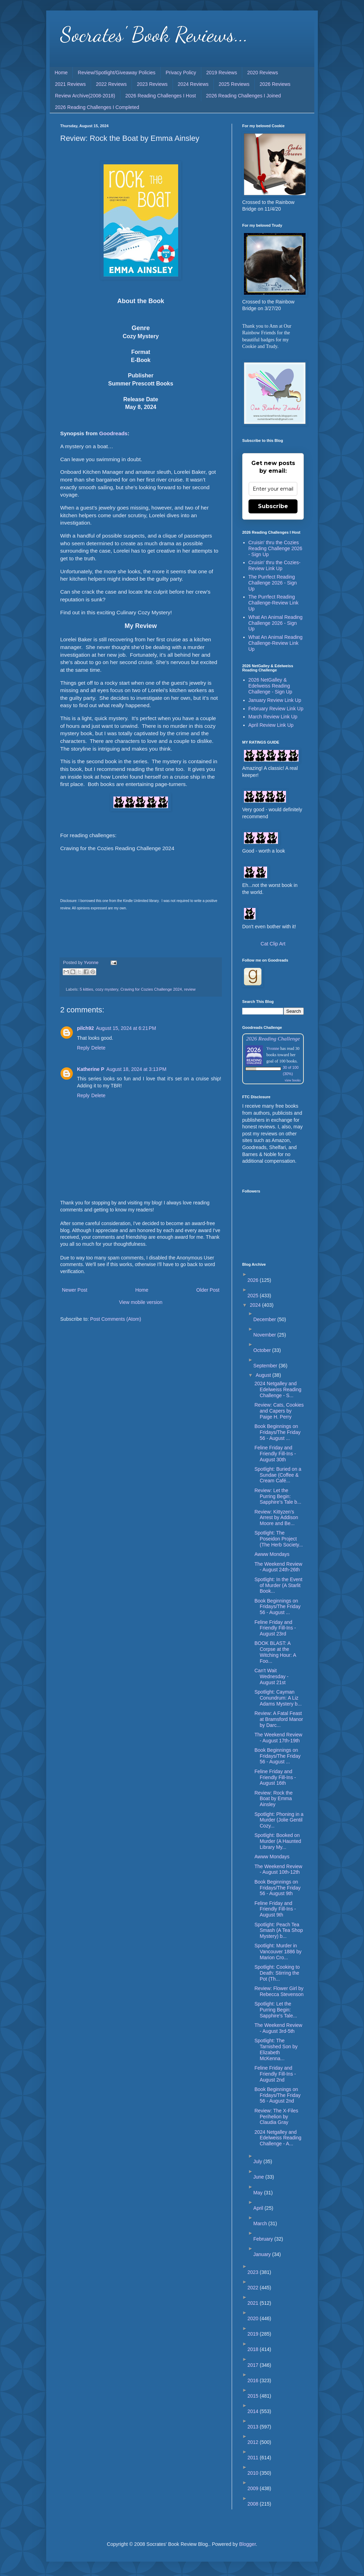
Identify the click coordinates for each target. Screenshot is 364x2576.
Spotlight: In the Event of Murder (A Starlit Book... (278, 1585)
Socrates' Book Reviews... (154, 34)
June (259, 2177)
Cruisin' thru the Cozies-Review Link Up (274, 565)
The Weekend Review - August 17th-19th (278, 1737)
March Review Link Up (273, 716)
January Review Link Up (274, 700)
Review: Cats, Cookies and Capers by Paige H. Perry (279, 1411)
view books (293, 1080)
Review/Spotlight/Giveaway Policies (116, 72)
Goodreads (113, 433)
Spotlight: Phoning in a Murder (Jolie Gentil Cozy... (278, 1820)
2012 (253, 2442)
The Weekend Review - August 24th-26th (278, 1567)
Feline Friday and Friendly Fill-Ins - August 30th (275, 1453)
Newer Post (74, 1290)
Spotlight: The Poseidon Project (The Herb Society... (278, 1538)
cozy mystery (106, 989)
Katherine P (90, 1069)
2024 (256, 1305)
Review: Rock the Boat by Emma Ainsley (273, 1799)
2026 (253, 1280)
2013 (253, 2427)
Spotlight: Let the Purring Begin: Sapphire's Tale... (275, 2009)
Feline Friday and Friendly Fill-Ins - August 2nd (275, 2074)
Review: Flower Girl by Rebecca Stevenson (278, 1991)
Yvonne (272, 1048)
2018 (253, 2349)
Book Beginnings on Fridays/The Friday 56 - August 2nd (277, 2095)
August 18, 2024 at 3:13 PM (136, 1069)
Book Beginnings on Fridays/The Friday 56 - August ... (277, 1432)
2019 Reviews (221, 72)
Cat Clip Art (273, 944)
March (260, 2223)
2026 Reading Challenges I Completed (97, 107)
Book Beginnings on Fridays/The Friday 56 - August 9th (277, 1888)
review (190, 989)
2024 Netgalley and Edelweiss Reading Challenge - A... (277, 2138)
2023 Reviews (152, 84)
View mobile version (140, 1302)
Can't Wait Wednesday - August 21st (271, 1676)
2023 (253, 2272)
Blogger (247, 2544)
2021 (253, 2303)
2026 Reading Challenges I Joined (243, 95)
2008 (253, 2504)
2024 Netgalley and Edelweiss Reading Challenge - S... (277, 1389)
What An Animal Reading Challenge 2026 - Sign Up (275, 623)
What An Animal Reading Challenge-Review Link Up (275, 643)
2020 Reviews (262, 72)
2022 (253, 2287)
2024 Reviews (193, 84)
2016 (253, 2380)
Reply (83, 1048)
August (263, 1375)
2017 (253, 2365)
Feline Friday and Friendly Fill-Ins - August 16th (275, 1777)
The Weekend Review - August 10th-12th (278, 1869)
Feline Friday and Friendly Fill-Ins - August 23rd (275, 1628)
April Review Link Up (271, 725)
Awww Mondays (271, 1554)
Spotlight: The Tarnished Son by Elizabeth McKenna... (276, 2049)
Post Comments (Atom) (115, 1319)
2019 (253, 2334)
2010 (253, 2473)
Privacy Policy (181, 72)
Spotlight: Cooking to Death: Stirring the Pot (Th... (277, 1973)
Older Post (207, 1290)
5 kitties (86, 989)
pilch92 (85, 1028)
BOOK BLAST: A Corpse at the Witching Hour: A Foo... (275, 1651)
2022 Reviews (111, 84)
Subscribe (273, 506)
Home (61, 72)
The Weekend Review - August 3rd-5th (278, 2028)
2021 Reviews (70, 84)
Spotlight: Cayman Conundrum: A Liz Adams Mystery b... (278, 1698)
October (262, 1350)
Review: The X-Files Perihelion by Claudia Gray (276, 2116)
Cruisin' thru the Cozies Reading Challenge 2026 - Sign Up (275, 548)
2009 (253, 2488)
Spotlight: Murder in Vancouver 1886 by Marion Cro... (278, 1951)
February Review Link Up (275, 708)
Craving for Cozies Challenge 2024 (151, 989)
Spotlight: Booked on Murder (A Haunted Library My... (277, 1841)
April (259, 2208)
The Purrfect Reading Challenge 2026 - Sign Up (272, 583)
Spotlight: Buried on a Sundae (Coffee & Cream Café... (277, 1475)
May (258, 2192)
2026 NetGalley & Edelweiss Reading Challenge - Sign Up (270, 686)
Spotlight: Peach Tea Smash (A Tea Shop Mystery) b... (278, 1930)
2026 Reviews (275, 84)
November (265, 1335)
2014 (253, 2411)
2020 (253, 2318)
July (258, 2161)
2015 (253, 2396)
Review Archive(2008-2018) (85, 95)
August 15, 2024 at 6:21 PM (126, 1028)
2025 (253, 1295)
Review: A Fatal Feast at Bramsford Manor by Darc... (278, 1719)
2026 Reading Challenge (273, 1038)
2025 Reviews (234, 84)
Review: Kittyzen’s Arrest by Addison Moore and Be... (276, 1517)
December (265, 1319)
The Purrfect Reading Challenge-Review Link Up (273, 602)
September (266, 1365)
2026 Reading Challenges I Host (160, 95)
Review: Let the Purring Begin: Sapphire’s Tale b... (277, 1496)
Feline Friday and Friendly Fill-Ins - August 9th (275, 1909)
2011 (253, 2457)
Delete (98, 1048)
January (262, 2254)
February (263, 2239)
